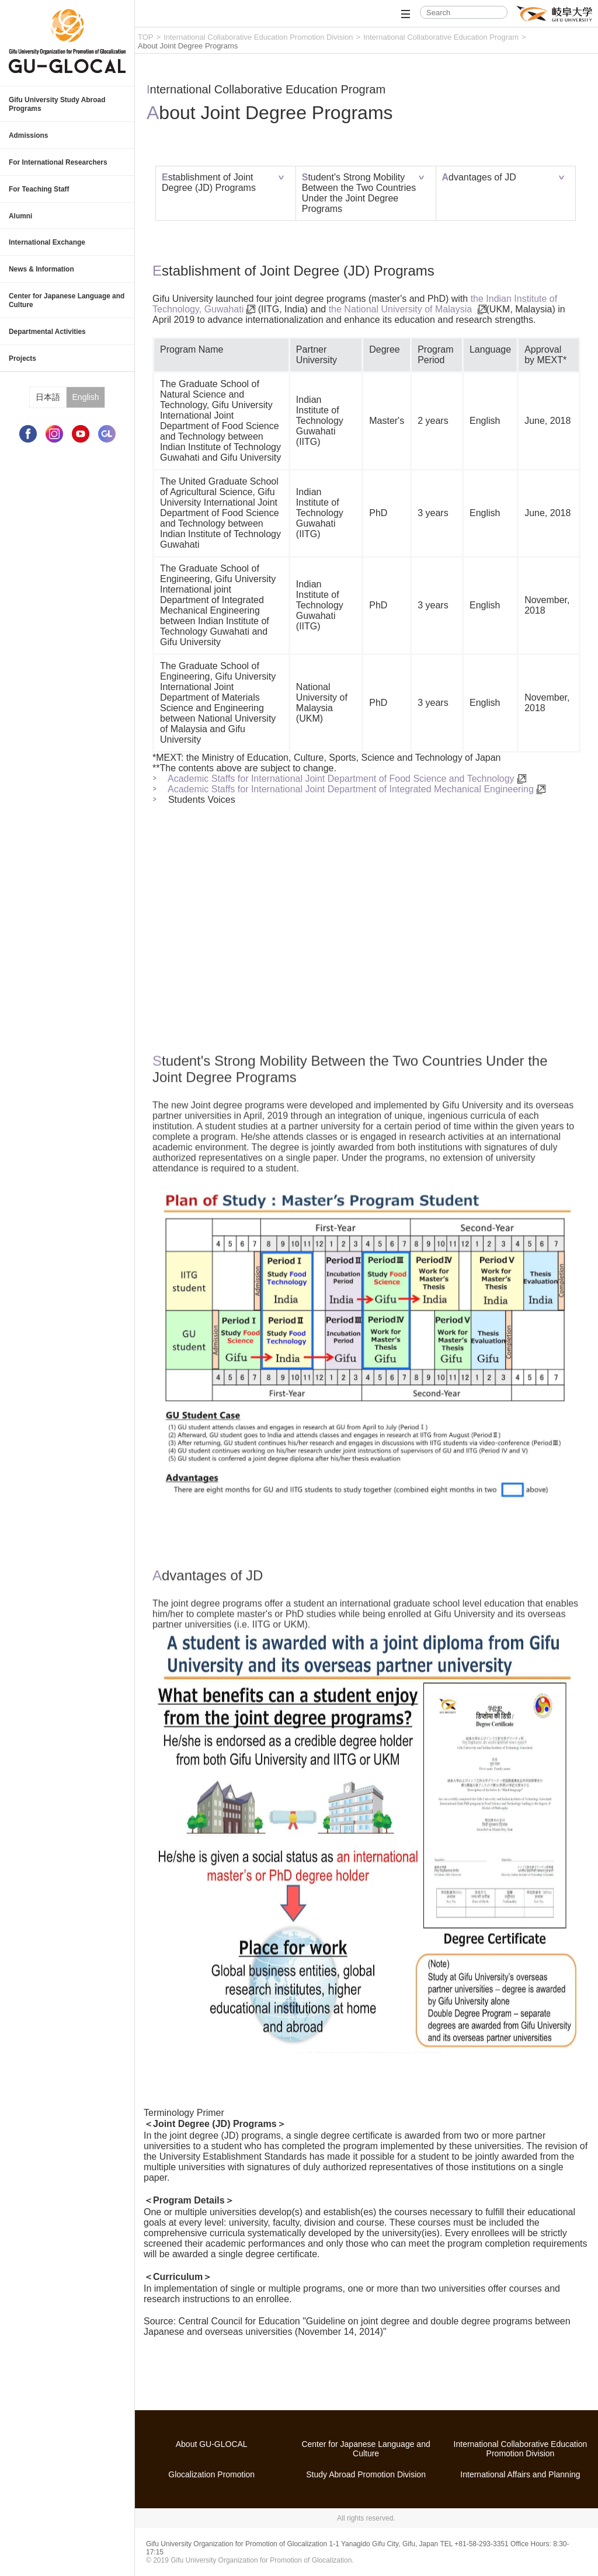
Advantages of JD (479, 177)
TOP (146, 37)
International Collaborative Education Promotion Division (258, 37)
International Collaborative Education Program (441, 37)
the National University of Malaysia (402, 309)
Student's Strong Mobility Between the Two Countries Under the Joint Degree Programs (359, 193)
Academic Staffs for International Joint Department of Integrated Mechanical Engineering (351, 789)
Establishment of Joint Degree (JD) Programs (209, 182)
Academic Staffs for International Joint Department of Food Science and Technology (341, 779)
